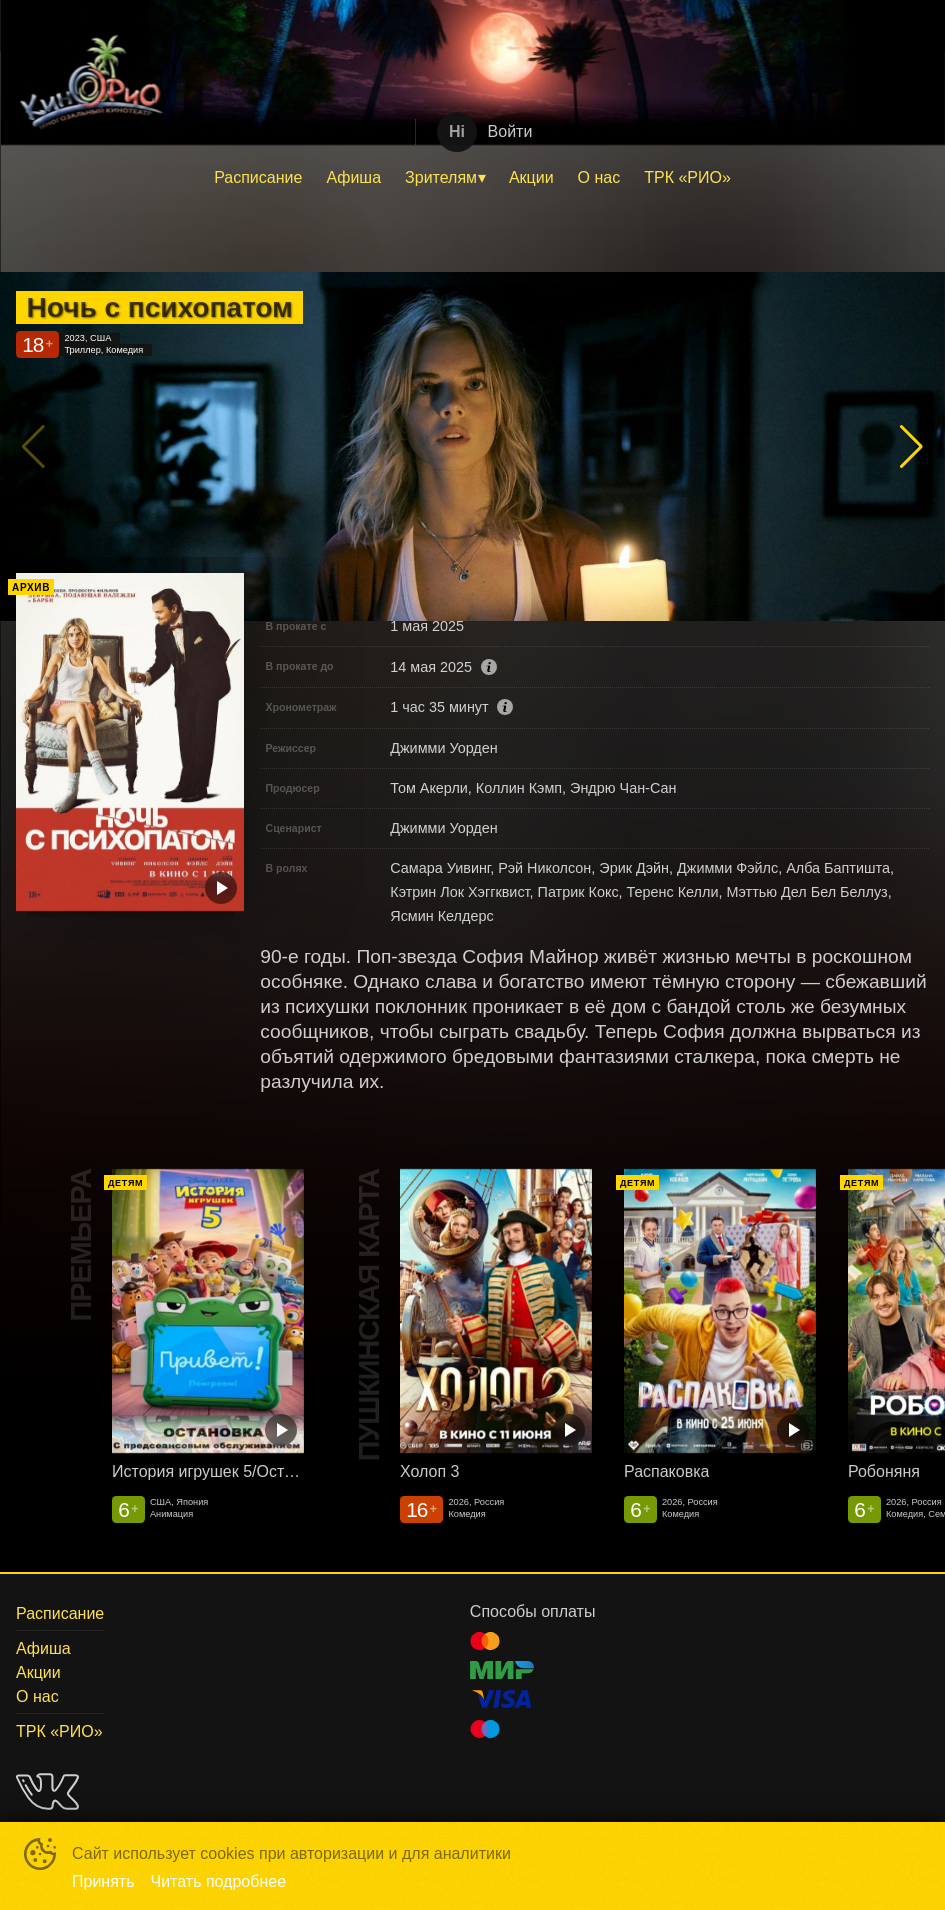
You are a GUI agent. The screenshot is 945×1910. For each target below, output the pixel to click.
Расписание (258, 177)
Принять (103, 1881)
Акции (531, 177)
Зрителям (441, 177)
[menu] (472, 178)
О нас (599, 177)
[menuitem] (258, 178)
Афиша (353, 177)
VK (47, 1791)
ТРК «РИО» (687, 177)
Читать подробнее (219, 1881)
